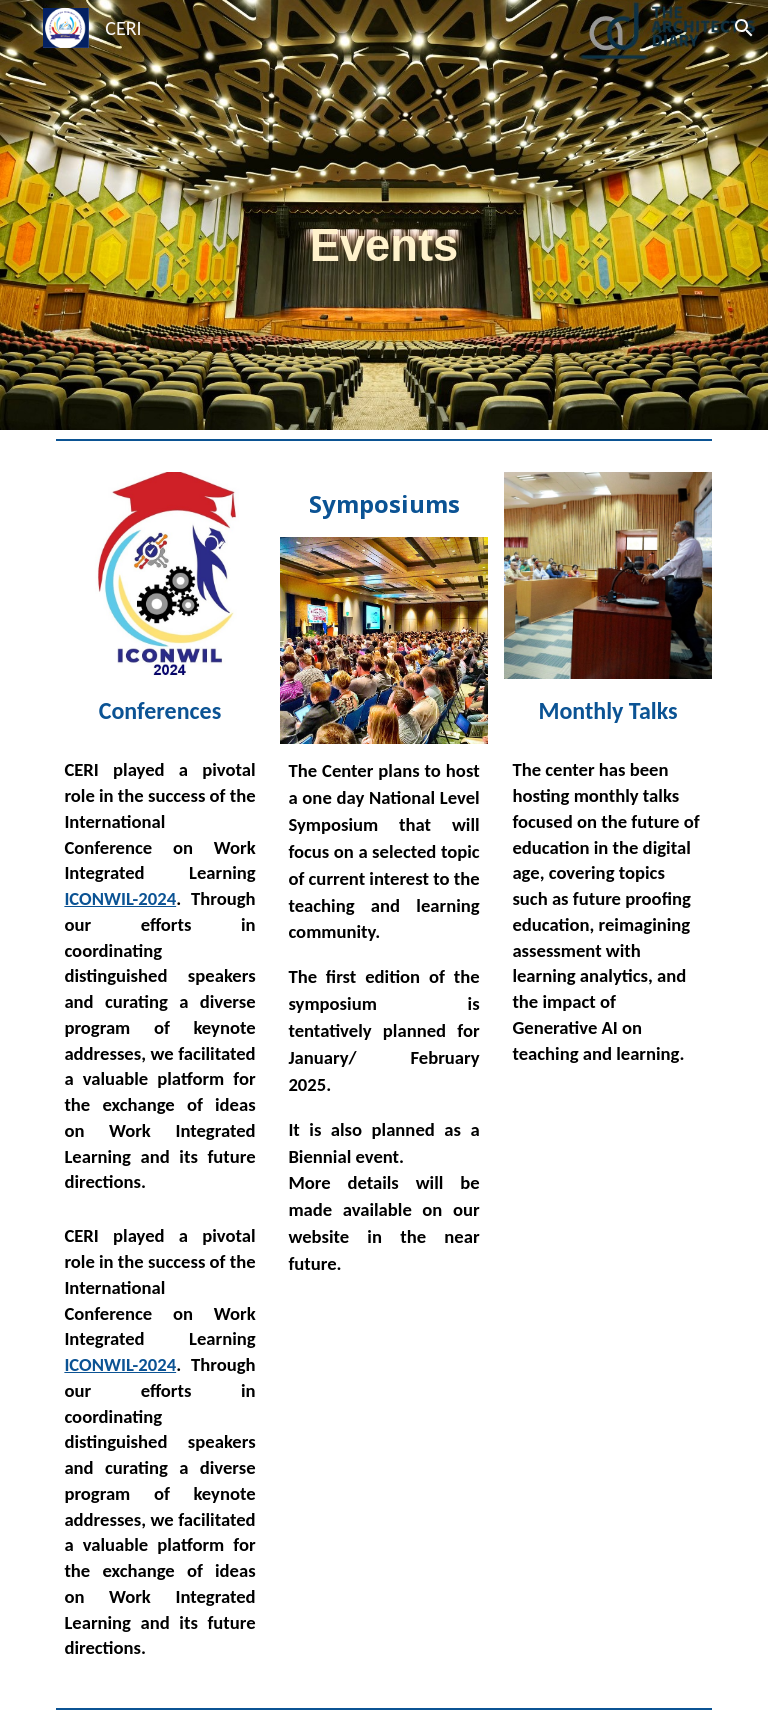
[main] (383, 215)
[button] (744, 28)
